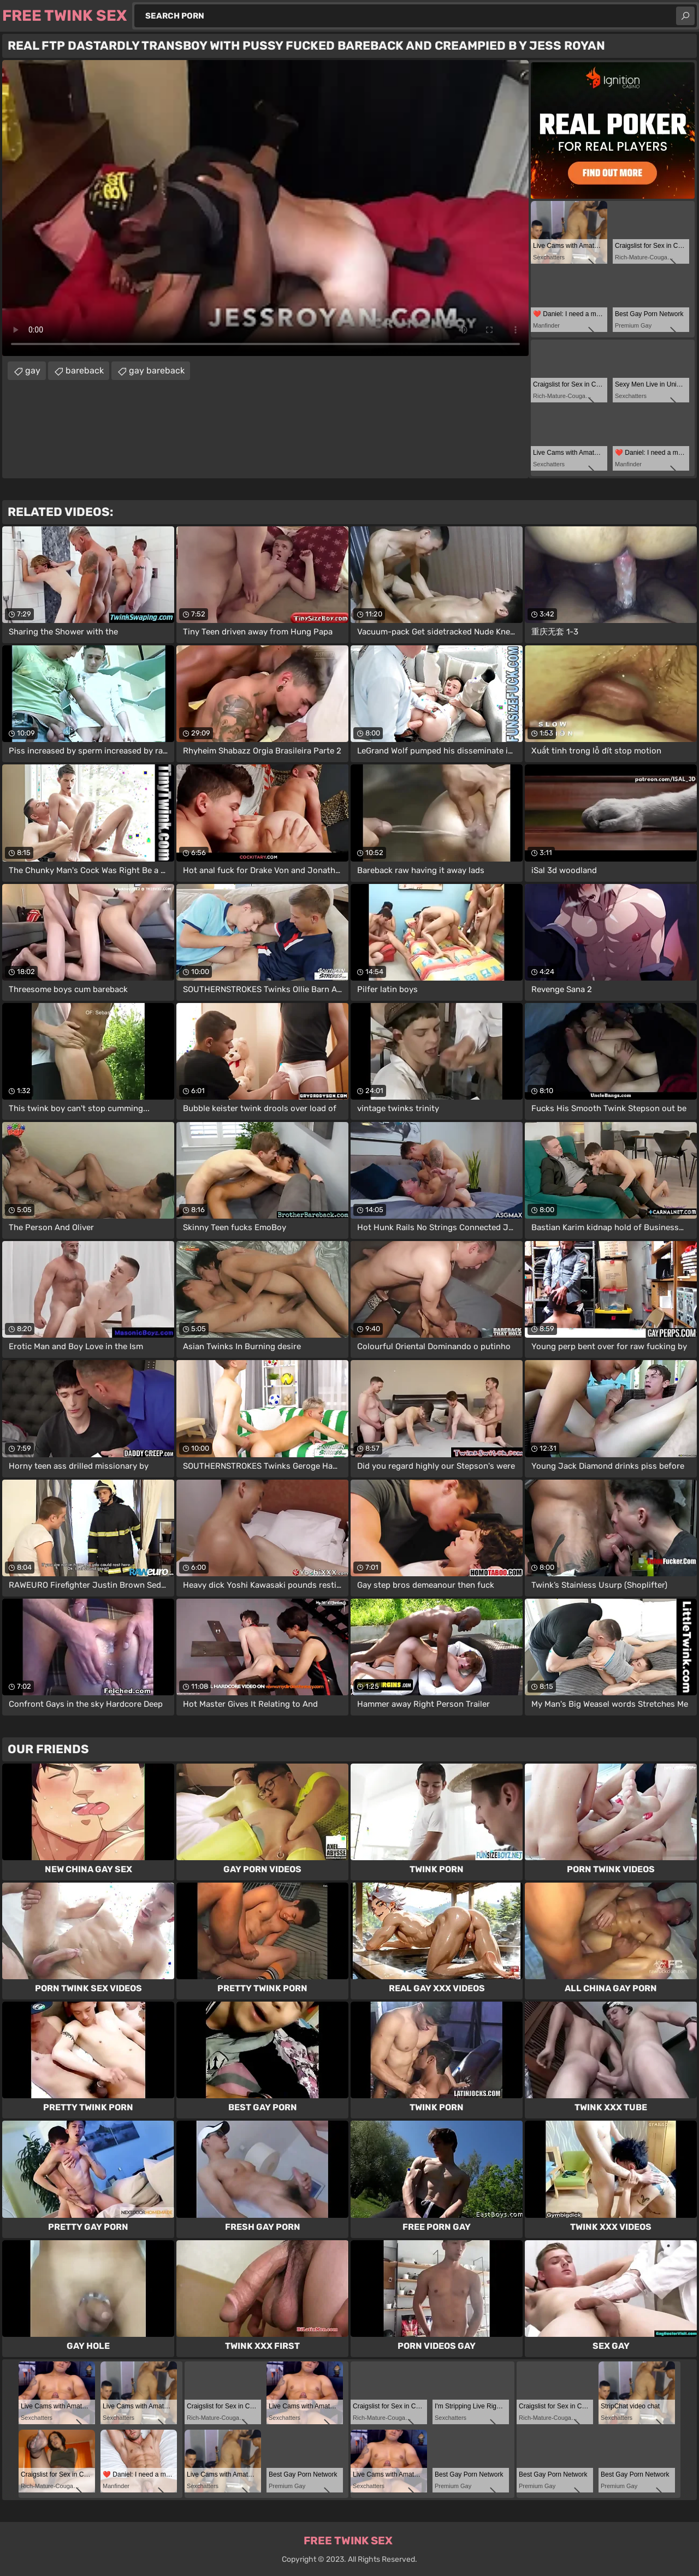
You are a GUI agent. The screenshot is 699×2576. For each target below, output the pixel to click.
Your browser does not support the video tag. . (265, 208)
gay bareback (157, 370)
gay (32, 370)
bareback (85, 370)
